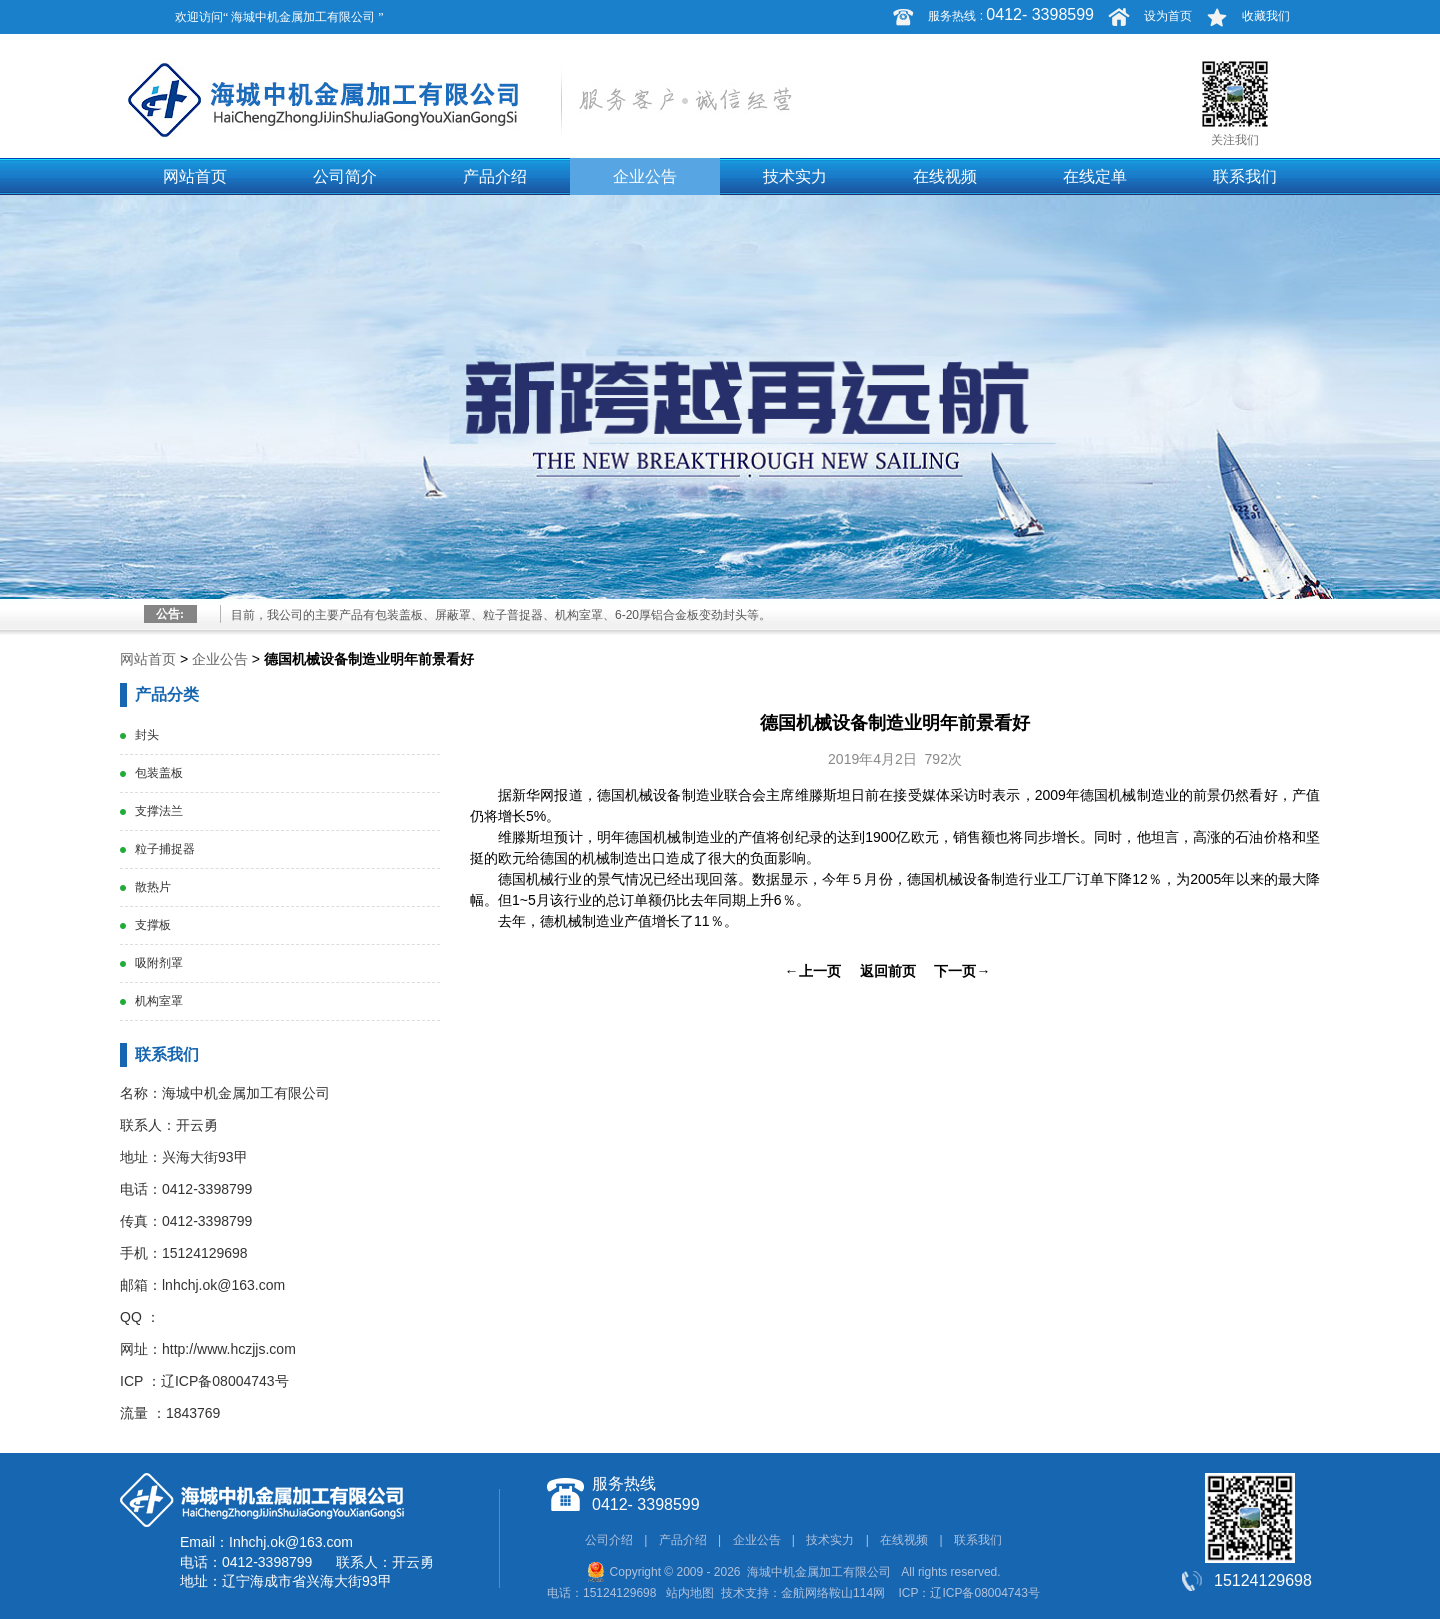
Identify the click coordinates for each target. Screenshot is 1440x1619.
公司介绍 (609, 1540)
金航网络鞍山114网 (833, 1593)
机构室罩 (159, 1001)
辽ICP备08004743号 (225, 1381)
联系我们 (1245, 176)
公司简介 (345, 176)
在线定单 (1095, 176)
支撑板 (153, 925)
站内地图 (690, 1593)
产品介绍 (495, 176)
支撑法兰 (159, 811)
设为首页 (1168, 16)
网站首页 (195, 176)
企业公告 (645, 176)
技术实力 (795, 176)
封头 (147, 735)
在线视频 (945, 176)
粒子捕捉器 (165, 849)
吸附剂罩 (159, 963)
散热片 (153, 887)
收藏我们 (1266, 16)
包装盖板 (159, 773)
